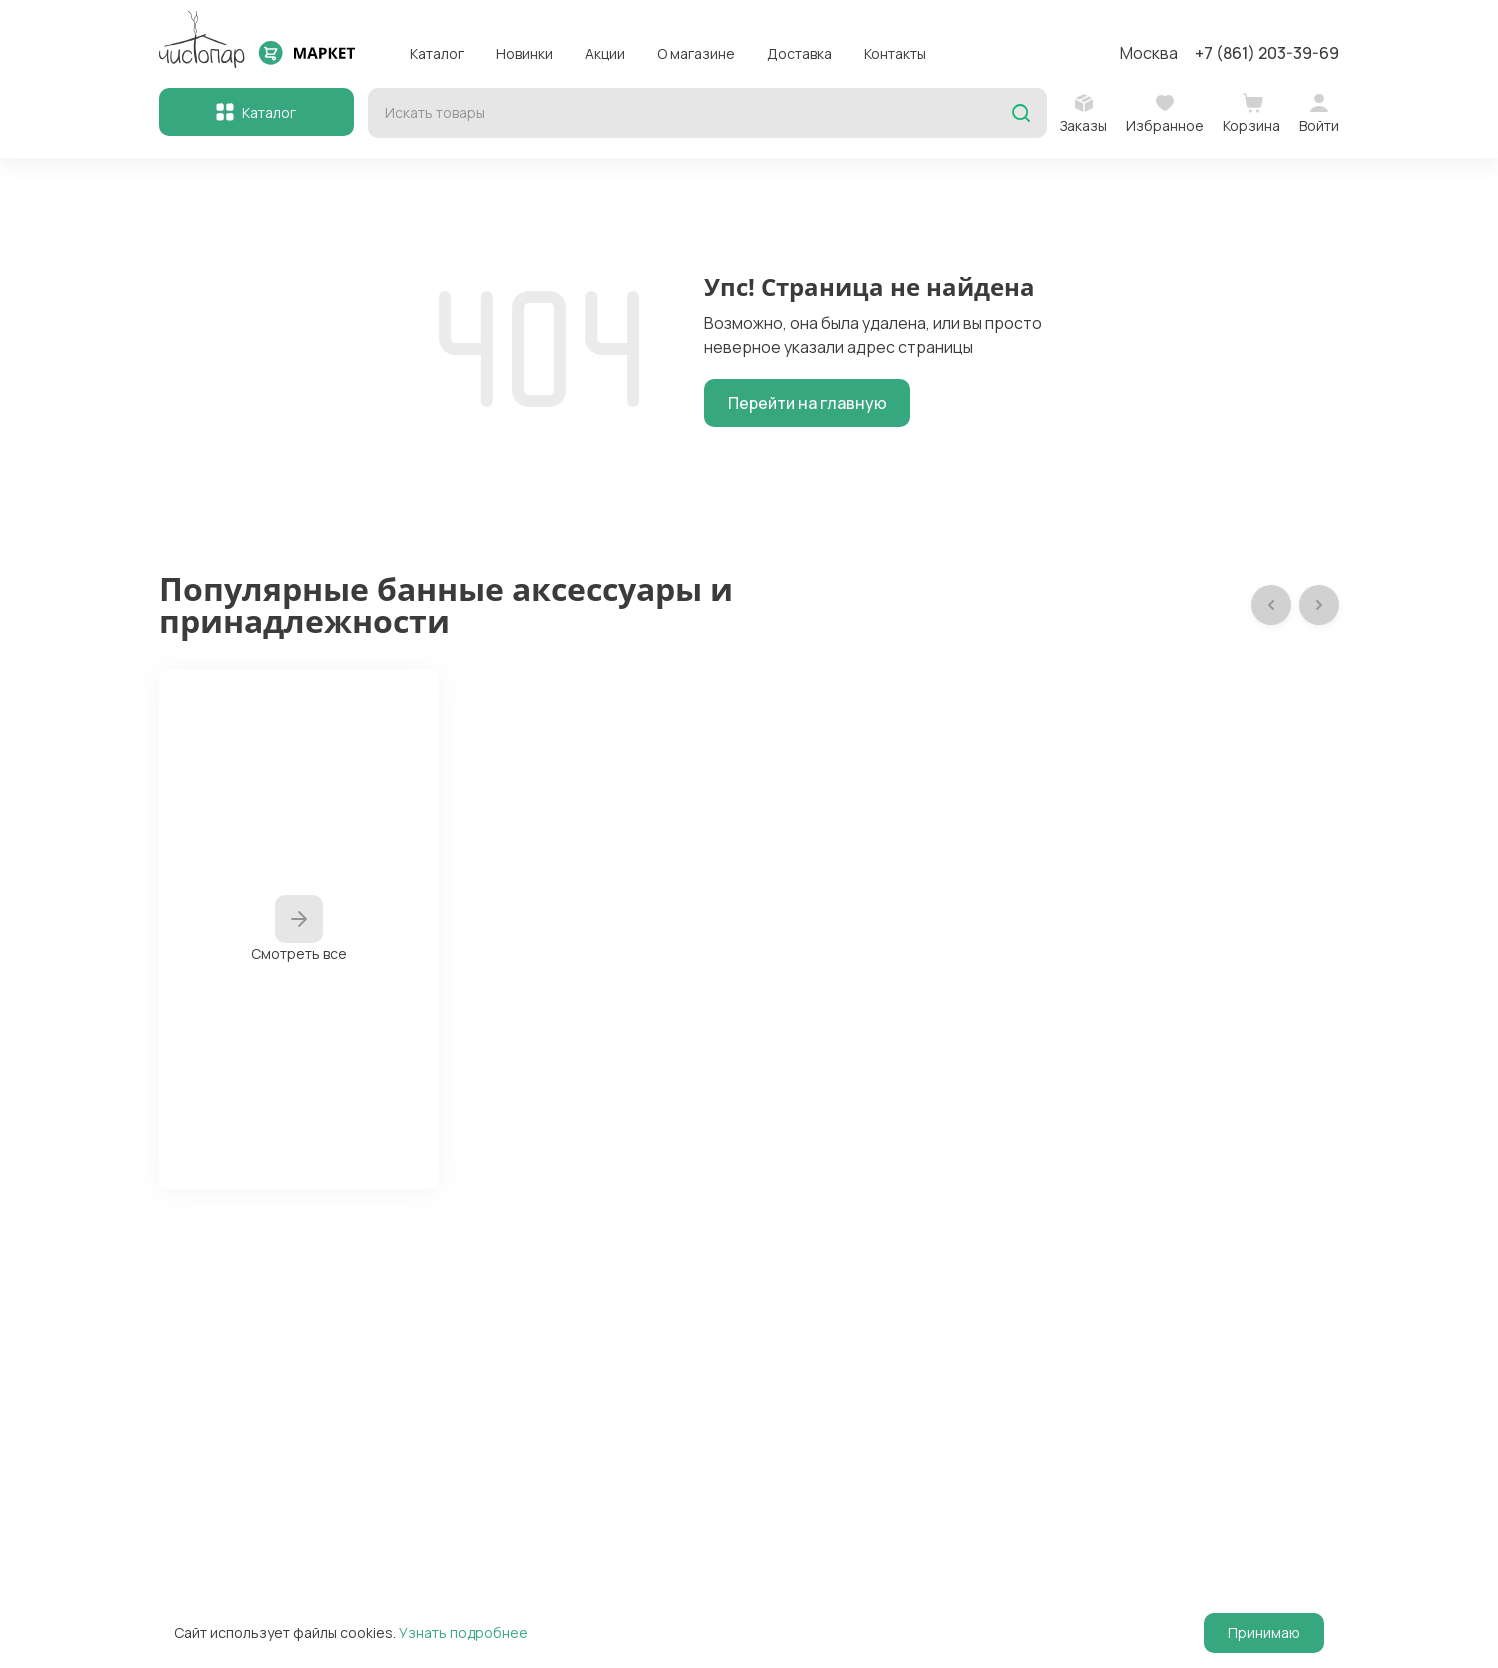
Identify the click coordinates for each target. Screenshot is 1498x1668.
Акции (605, 53)
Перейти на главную (807, 403)
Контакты (895, 53)
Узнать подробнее (463, 1632)
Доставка (799, 53)
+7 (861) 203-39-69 (1267, 53)
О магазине (696, 53)
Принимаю (1264, 1632)
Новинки (524, 53)
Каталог (437, 53)
